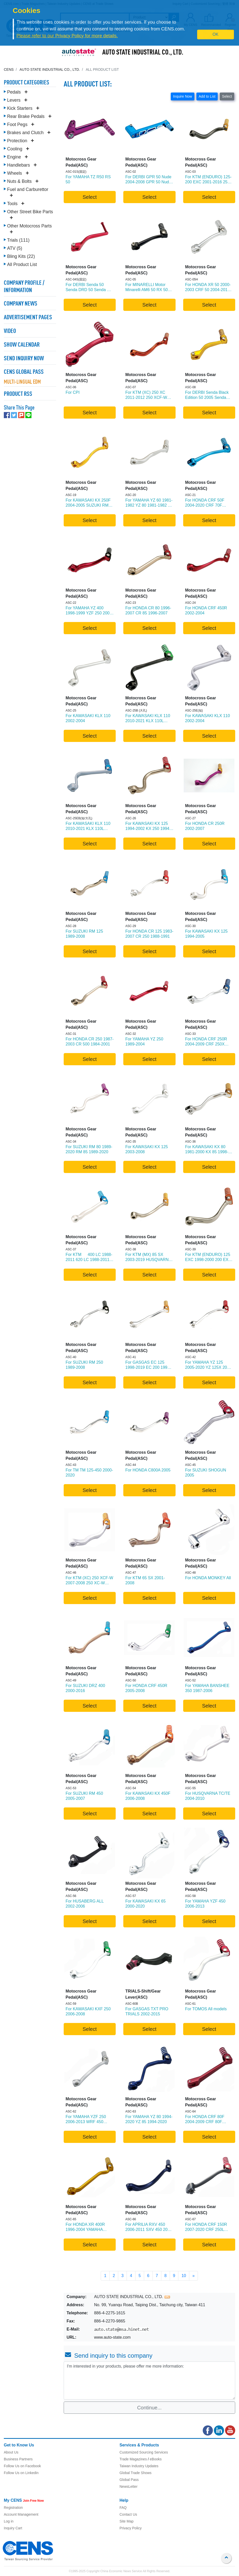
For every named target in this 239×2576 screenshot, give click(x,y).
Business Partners (18, 2459)
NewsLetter (129, 2486)
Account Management (21, 2514)
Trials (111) (18, 240)
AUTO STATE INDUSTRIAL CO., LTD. (142, 52)
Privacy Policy (131, 2528)
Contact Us (128, 2514)
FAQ (123, 2508)
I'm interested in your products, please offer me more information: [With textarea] (149, 2380)
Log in (8, 2521)
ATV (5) (14, 248)
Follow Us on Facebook (22, 2466)
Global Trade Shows (135, 2473)
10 (183, 2275)
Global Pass (129, 2480)
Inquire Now (182, 96)
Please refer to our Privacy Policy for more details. (67, 35)
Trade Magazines (133, 2459)
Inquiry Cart (13, 2528)
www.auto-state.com (112, 2337)
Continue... (149, 2407)
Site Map (126, 2521)
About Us (11, 2452)
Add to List (207, 96)
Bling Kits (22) (21, 256)
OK (215, 34)
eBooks (156, 2459)
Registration (13, 2508)
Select (227, 96)
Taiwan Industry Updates (139, 2466)
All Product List (22, 264)
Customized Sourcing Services (144, 2452)
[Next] (193, 2276)
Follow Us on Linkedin (21, 2473)
